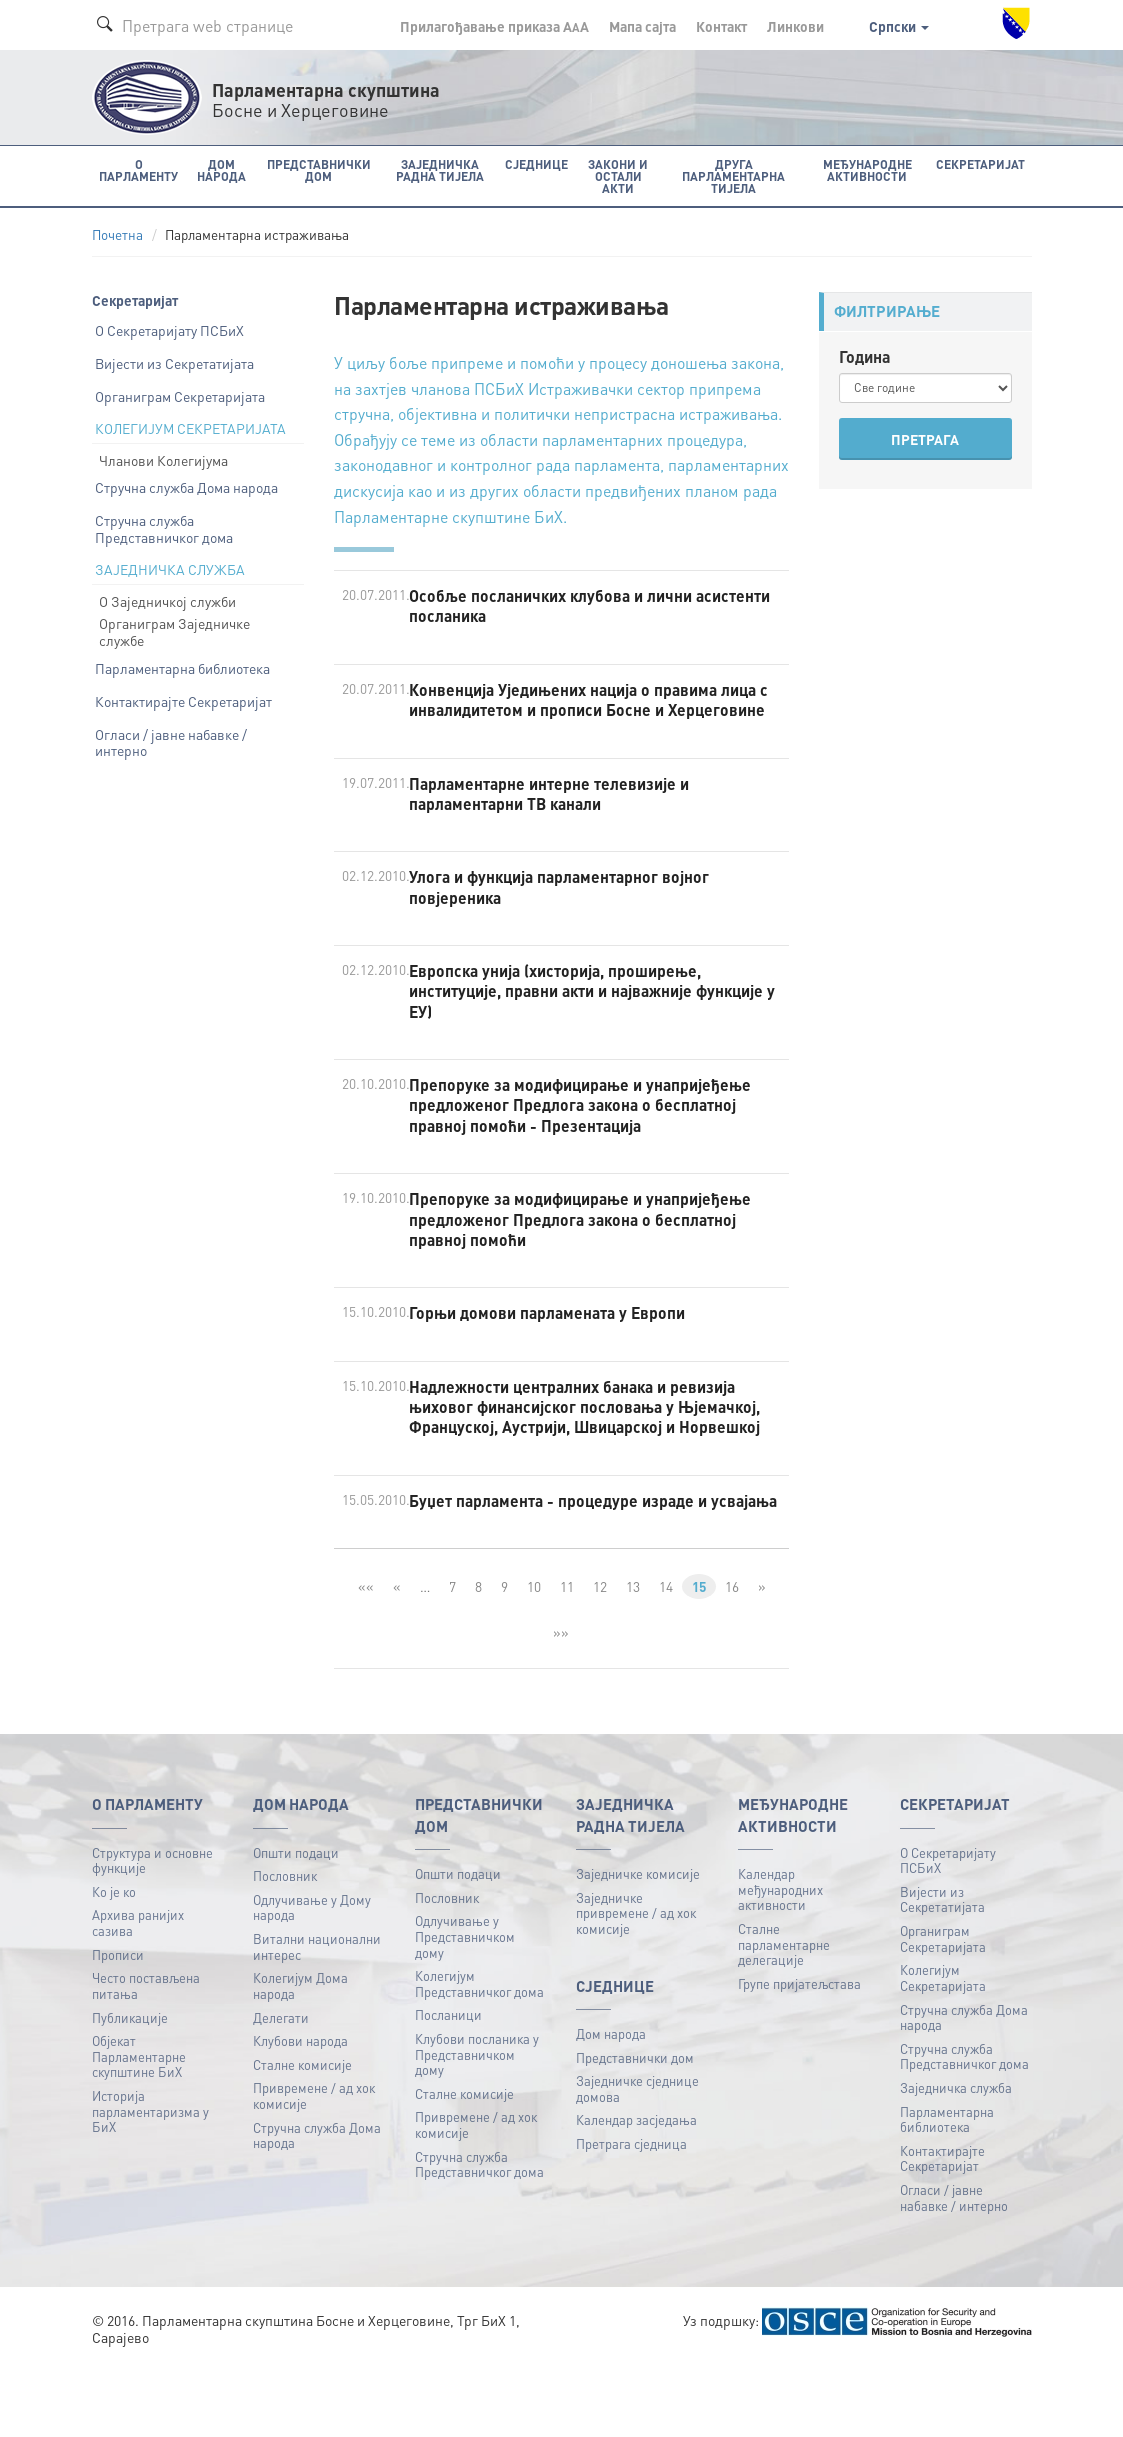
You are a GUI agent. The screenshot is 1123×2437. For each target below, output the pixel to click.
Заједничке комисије (638, 1945)
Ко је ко (114, 1962)
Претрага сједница (631, 2215)
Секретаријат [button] (982, 163)
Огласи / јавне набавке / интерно (171, 741)
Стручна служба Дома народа (186, 487)
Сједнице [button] (531, 163)
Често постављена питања (146, 2057)
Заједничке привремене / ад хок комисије (636, 1984)
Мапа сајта (642, 26)
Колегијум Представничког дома (479, 2055)
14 (665, 1658)
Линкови (795, 26)
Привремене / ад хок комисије (314, 2167)
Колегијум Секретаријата (943, 2049)
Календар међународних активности (780, 1961)
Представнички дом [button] (315, 169)
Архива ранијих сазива (138, 1994)
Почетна (117, 234)
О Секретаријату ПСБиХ (169, 330)
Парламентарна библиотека (182, 668)
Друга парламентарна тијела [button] (732, 175)
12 (599, 1658)
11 (566, 1658)
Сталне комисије (302, 2135)
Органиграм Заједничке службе (174, 631)
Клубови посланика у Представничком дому (477, 2126)
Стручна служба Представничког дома (164, 528)
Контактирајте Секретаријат (183, 700)
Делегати (281, 2088)
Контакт (721, 26)
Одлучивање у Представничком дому (465, 2008)
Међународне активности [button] (870, 169)
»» (561, 1703)
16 (733, 1658)
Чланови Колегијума (163, 459)
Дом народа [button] (219, 169)
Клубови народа (300, 2112)
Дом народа (611, 2105)
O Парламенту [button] (138, 169)
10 (533, 1658)
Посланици (448, 2086)
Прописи (118, 2025)
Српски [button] (899, 26)
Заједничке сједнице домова (637, 2160)
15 (699, 1658)
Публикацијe (130, 2088)
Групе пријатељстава (799, 2054)
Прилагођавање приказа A (494, 26)
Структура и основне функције (152, 1931)
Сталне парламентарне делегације (784, 2015)
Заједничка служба (956, 2159)
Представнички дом (635, 2128)
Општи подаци (296, 1923)
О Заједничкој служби (167, 600)
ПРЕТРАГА (925, 439)
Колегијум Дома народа (300, 2057)
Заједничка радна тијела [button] (435, 169)
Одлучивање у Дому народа (312, 1978)
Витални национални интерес (317, 2018)
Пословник (285, 1947)
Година (865, 355)
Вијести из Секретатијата (174, 362)
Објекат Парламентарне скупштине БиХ (139, 2128)
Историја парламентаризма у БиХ (150, 2183)
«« (364, 1658)
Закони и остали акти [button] (612, 169)
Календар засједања (636, 2191)
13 (632, 1658)
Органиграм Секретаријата (180, 395)
